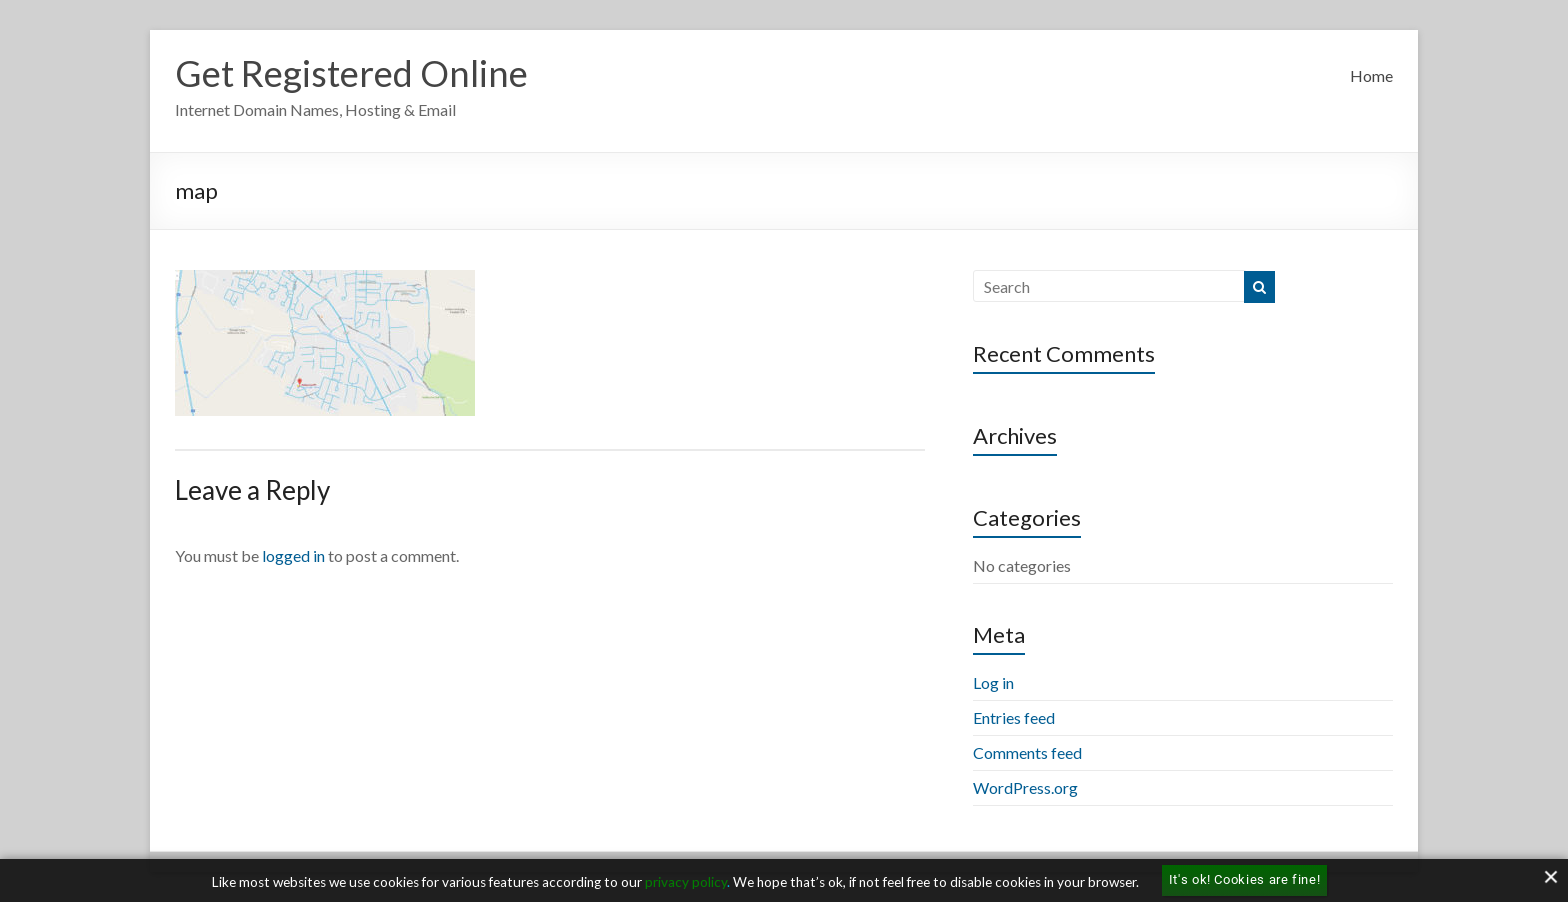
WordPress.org (1025, 787)
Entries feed (1014, 717)
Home (1371, 75)
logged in (293, 555)
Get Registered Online (351, 73)
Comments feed (1027, 752)
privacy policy (686, 882)
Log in (993, 682)
